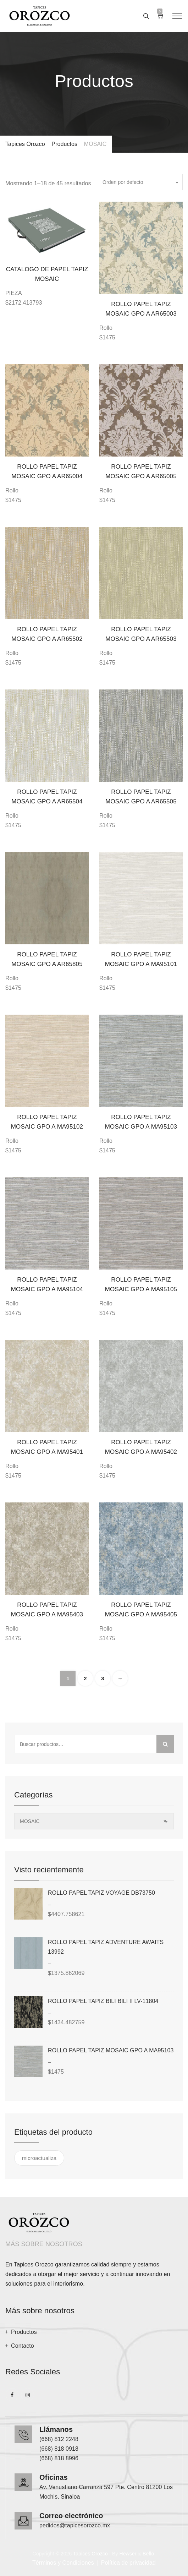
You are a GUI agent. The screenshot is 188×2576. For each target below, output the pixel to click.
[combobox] (140, 182)
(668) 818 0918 (58, 2449)
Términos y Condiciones (63, 2563)
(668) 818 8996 (58, 2458)
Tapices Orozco (90, 2553)
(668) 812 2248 (58, 2439)
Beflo (148, 2553)
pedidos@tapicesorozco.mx (74, 2525)
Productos (24, 2332)
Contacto (22, 2346)
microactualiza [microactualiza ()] (39, 2158)
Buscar (165, 1744)
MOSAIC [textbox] (93, 1821)
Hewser (127, 2553)
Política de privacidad (128, 2563)
